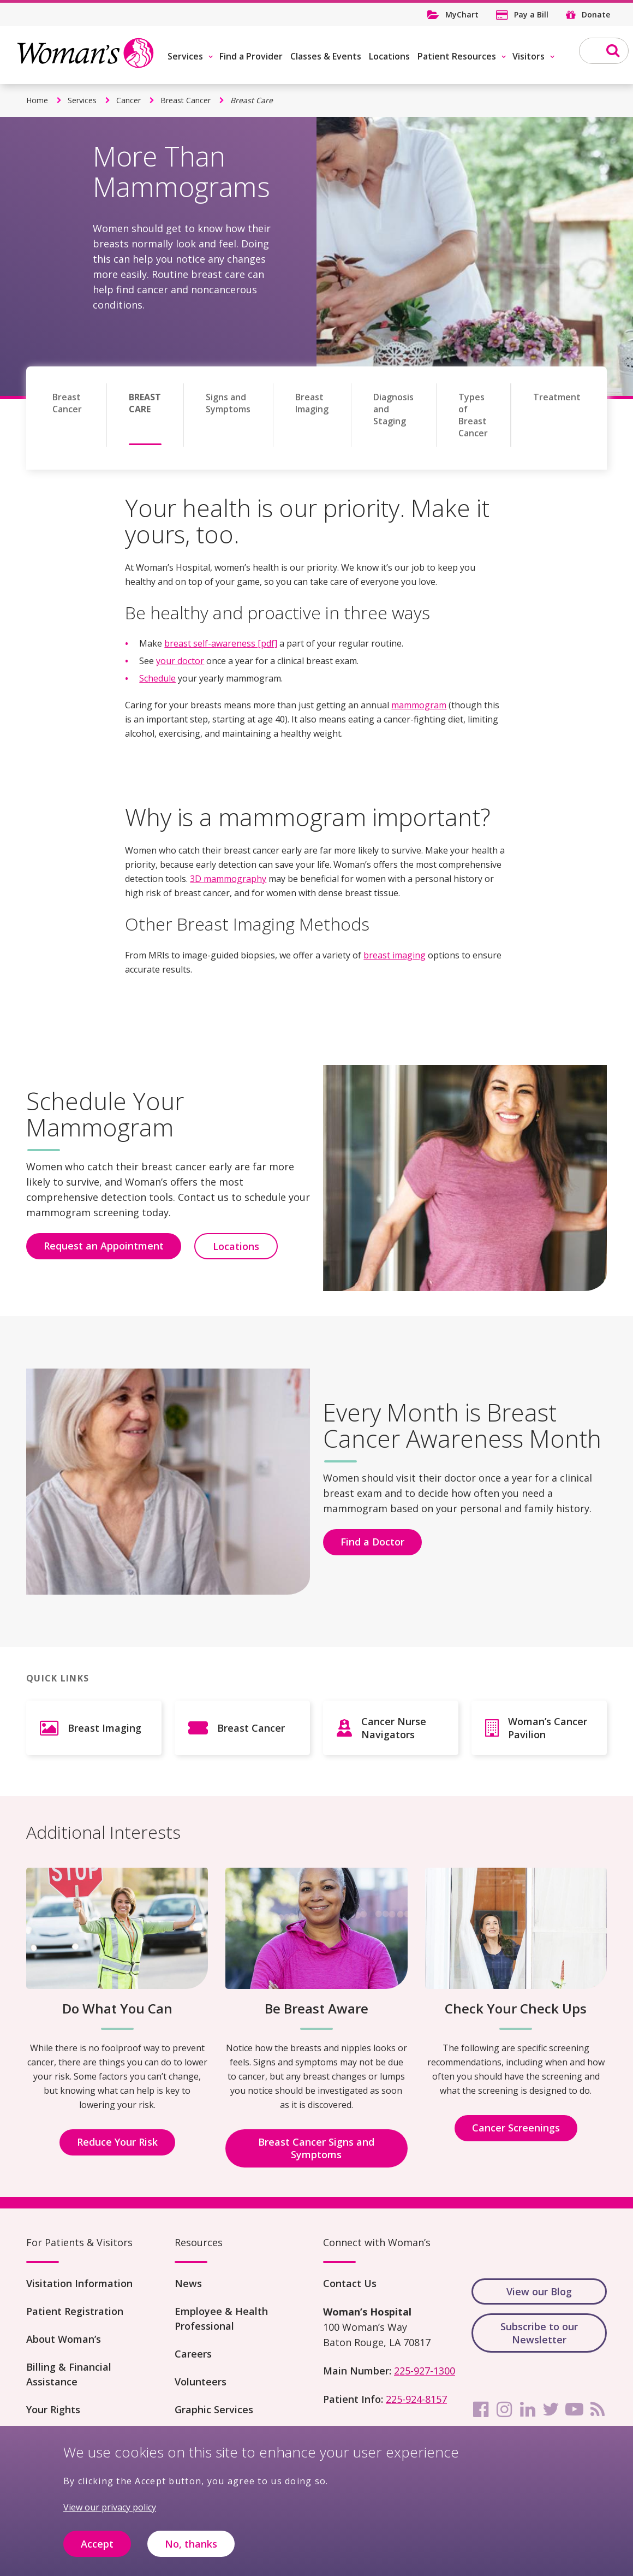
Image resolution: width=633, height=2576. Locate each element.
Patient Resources (456, 56)
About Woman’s (63, 2339)
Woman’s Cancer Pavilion (547, 1728)
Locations (389, 56)
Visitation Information (79, 2283)
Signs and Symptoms (228, 403)
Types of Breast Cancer (473, 415)
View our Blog (539, 2291)
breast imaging (394, 955)
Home (37, 100)
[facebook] (480, 2409)
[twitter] (550, 2409)
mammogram (418, 705)
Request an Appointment (104, 1245)
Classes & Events (325, 56)
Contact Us (350, 2283)
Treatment (557, 397)
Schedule (157, 678)
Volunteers (200, 2381)
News (188, 2283)
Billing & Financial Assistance (68, 2374)
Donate (596, 14)
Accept (97, 2543)
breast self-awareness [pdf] (220, 643)
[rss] (597, 2409)
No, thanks (191, 2543)
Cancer (128, 100)
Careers (193, 2353)
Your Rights (53, 2409)
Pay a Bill (531, 14)
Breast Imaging (312, 403)
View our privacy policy (109, 2507)
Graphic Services (214, 2409)
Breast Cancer (185, 100)
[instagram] (504, 2409)
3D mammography (228, 879)
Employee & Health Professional (221, 2318)
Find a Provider (251, 56)
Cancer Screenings (516, 2127)
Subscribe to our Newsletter (539, 2333)
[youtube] (574, 2409)
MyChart (462, 14)
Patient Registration (74, 2311)
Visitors (528, 56)
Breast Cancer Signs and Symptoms (316, 2148)
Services (185, 56)
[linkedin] (527, 2409)
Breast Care (145, 403)
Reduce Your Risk (117, 2141)
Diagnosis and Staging (393, 409)
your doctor (180, 661)
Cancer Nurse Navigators (393, 1728)
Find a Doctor (372, 1541)
